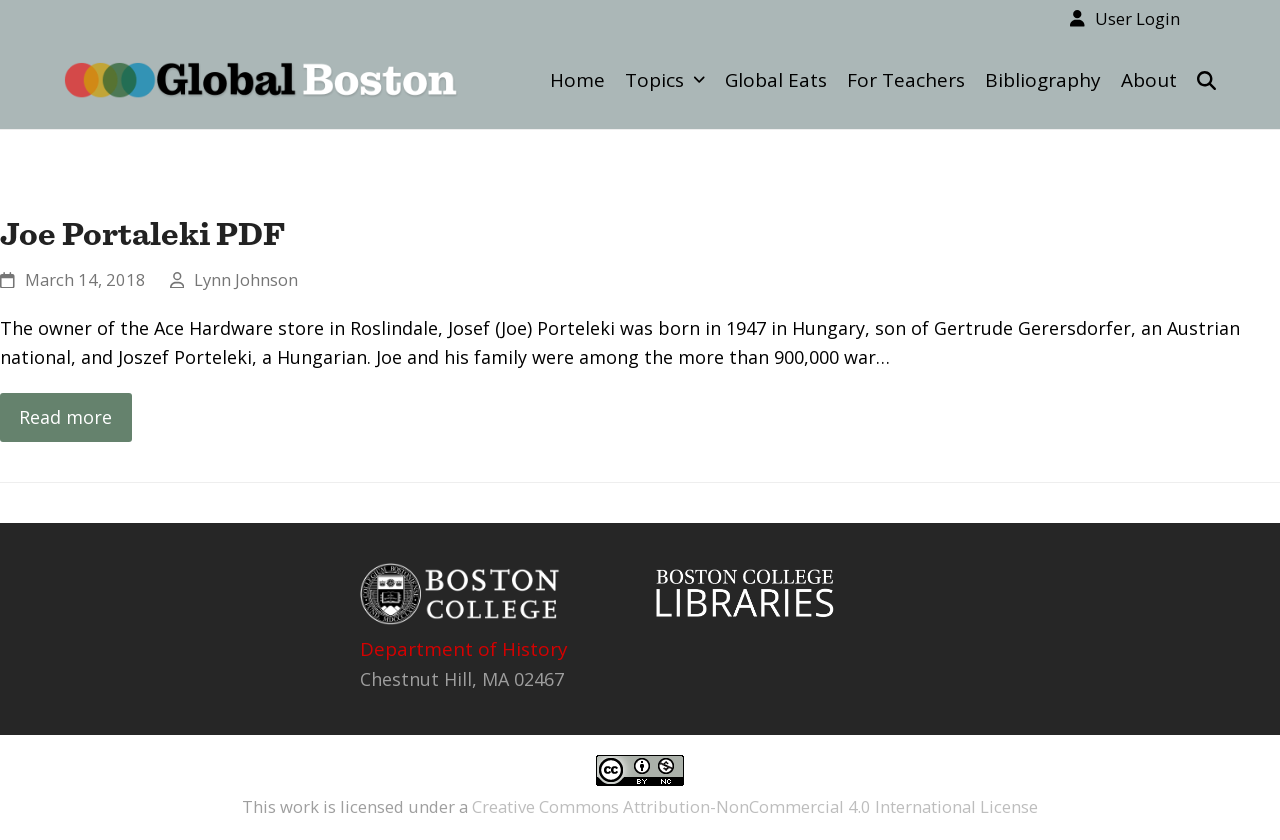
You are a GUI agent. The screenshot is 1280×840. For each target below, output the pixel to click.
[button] (1206, 80)
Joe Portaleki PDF (142, 233)
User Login (1137, 18)
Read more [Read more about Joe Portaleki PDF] (65, 417)
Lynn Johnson (246, 279)
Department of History (464, 649)
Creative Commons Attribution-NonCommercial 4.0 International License (755, 806)
